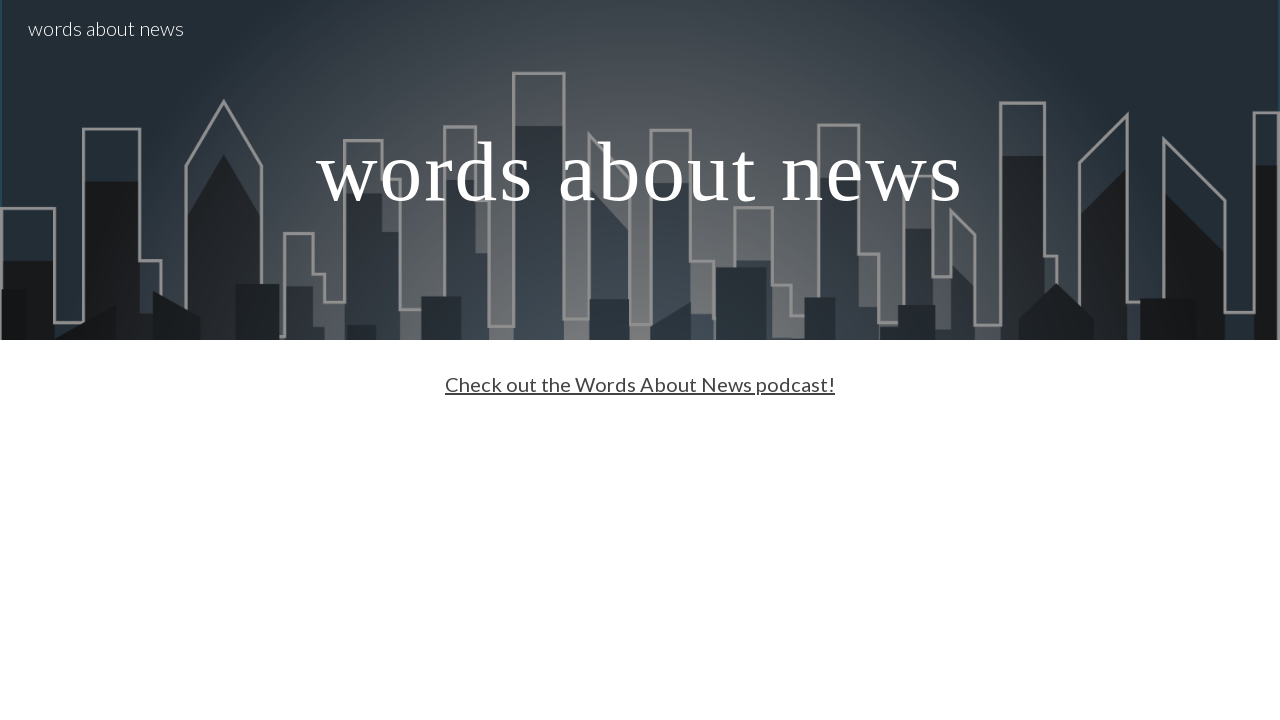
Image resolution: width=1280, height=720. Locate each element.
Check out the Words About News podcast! (640, 384)
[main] (640, 169)
